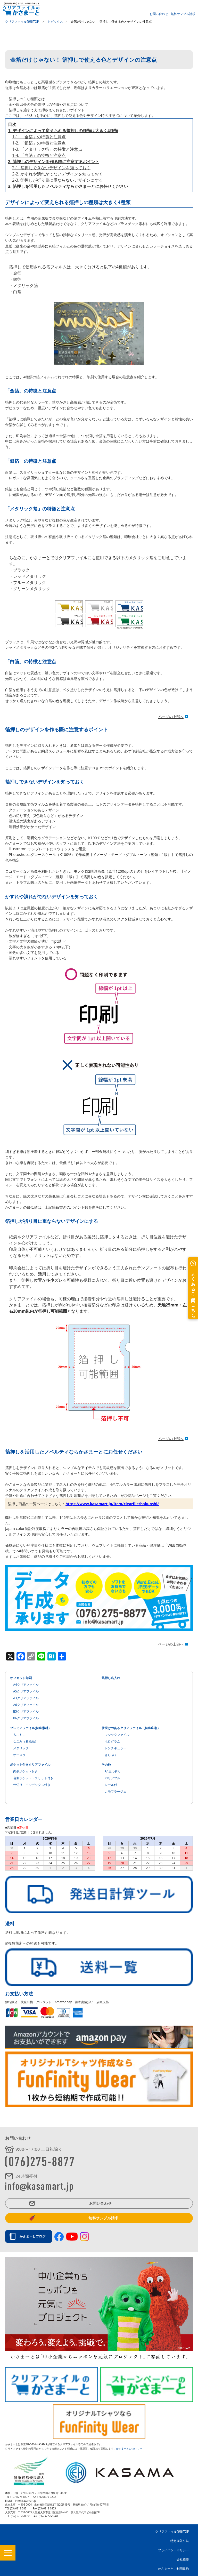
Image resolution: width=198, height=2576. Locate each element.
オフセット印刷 (21, 1678)
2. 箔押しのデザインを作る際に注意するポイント (53, 161)
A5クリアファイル (26, 1691)
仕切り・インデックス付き (31, 1785)
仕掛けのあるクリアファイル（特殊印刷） (131, 1728)
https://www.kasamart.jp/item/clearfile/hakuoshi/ (112, 1503)
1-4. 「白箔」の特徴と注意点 (39, 155)
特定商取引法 (179, 2541)
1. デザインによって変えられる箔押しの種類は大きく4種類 (63, 130)
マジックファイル (117, 1734)
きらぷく (111, 1755)
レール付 (111, 1785)
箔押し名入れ (111, 1678)
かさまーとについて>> (129, 2448)
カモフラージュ (115, 1791)
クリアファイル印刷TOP (172, 2531)
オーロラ (19, 1755)
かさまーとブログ (34, 2236)
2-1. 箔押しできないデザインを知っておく (51, 168)
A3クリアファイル (26, 1698)
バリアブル (112, 1778)
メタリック (21, 1748)
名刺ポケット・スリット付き (33, 1778)
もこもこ (19, 1734)
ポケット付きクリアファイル (30, 1764)
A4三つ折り (113, 1771)
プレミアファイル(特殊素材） (30, 1728)
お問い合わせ (159, 13)
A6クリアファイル (26, 1705)
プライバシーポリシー (173, 2550)
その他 (106, 1764)
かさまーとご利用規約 (173, 2568)
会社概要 (183, 2559)
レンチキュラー (115, 1748)
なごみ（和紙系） (25, 1741)
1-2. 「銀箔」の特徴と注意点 (39, 143)
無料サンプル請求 (183, 13)
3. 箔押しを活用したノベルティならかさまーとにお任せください (68, 186)
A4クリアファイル (26, 1684)
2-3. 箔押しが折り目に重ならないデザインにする (57, 180)
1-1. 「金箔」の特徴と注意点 (39, 137)
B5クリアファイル (26, 1711)
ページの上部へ (171, 716)
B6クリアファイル (26, 1718)
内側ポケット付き (25, 1771)
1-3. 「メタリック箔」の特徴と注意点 (47, 149)
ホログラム (112, 1741)
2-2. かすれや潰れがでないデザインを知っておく (57, 174)
